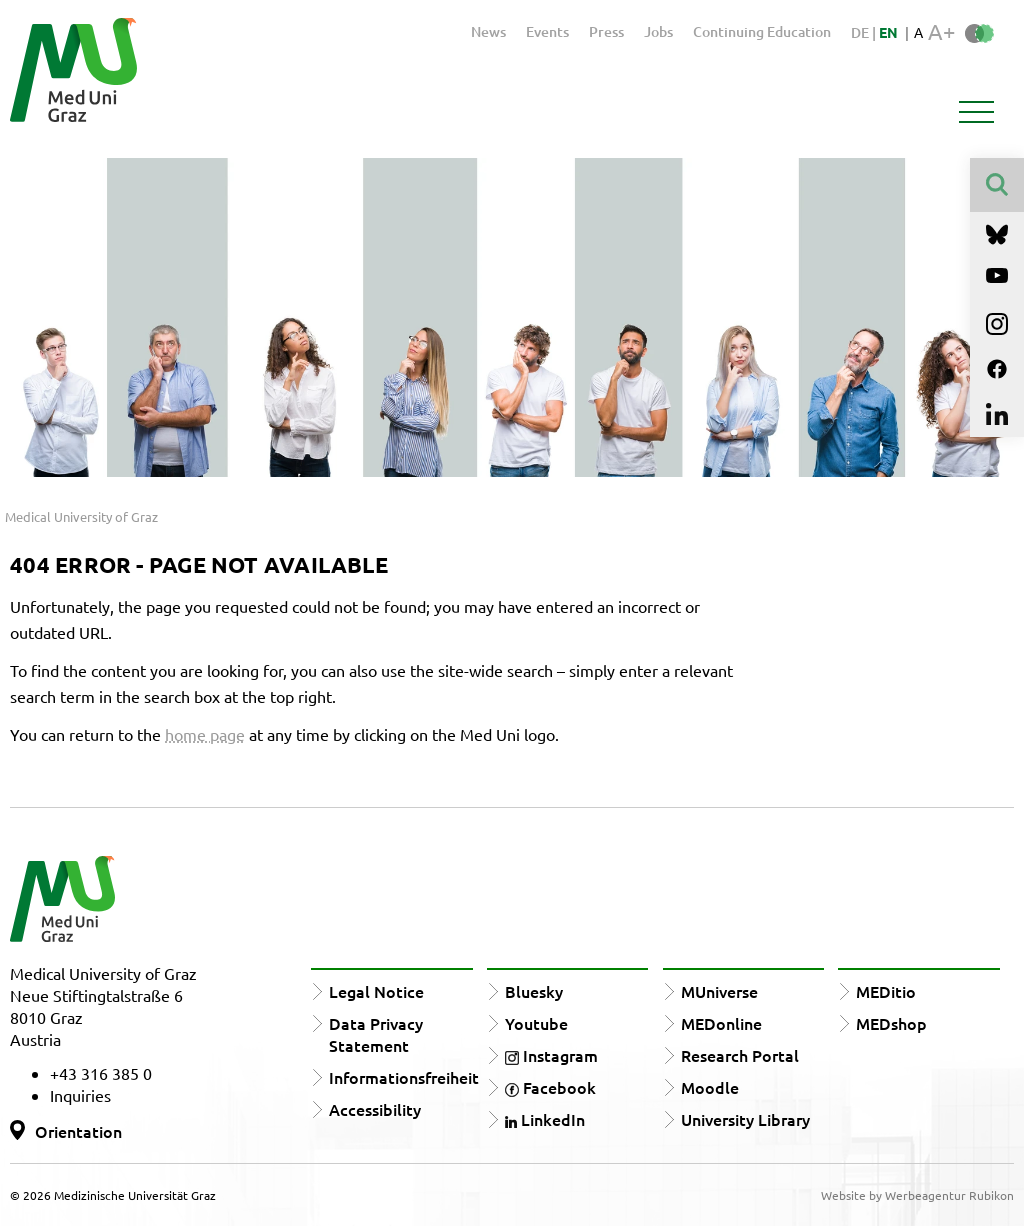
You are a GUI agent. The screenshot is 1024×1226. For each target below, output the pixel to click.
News (488, 31)
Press (606, 31)
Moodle (710, 1087)
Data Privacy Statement (376, 1034)
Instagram (551, 1055)
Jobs (658, 31)
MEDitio (886, 991)
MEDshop (891, 1023)
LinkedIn (545, 1119)
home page (205, 734)
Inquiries (80, 1095)
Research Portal (740, 1055)
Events (547, 31)
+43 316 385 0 (101, 1073)
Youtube (536, 1023)
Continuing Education (762, 31)
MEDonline (721, 1023)
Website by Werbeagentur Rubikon (917, 1195)
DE (861, 32)
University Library (745, 1119)
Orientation (78, 1131)
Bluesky (534, 991)
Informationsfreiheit (404, 1077)
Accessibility (375, 1109)
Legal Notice (376, 991)
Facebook (550, 1087)
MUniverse (719, 991)
